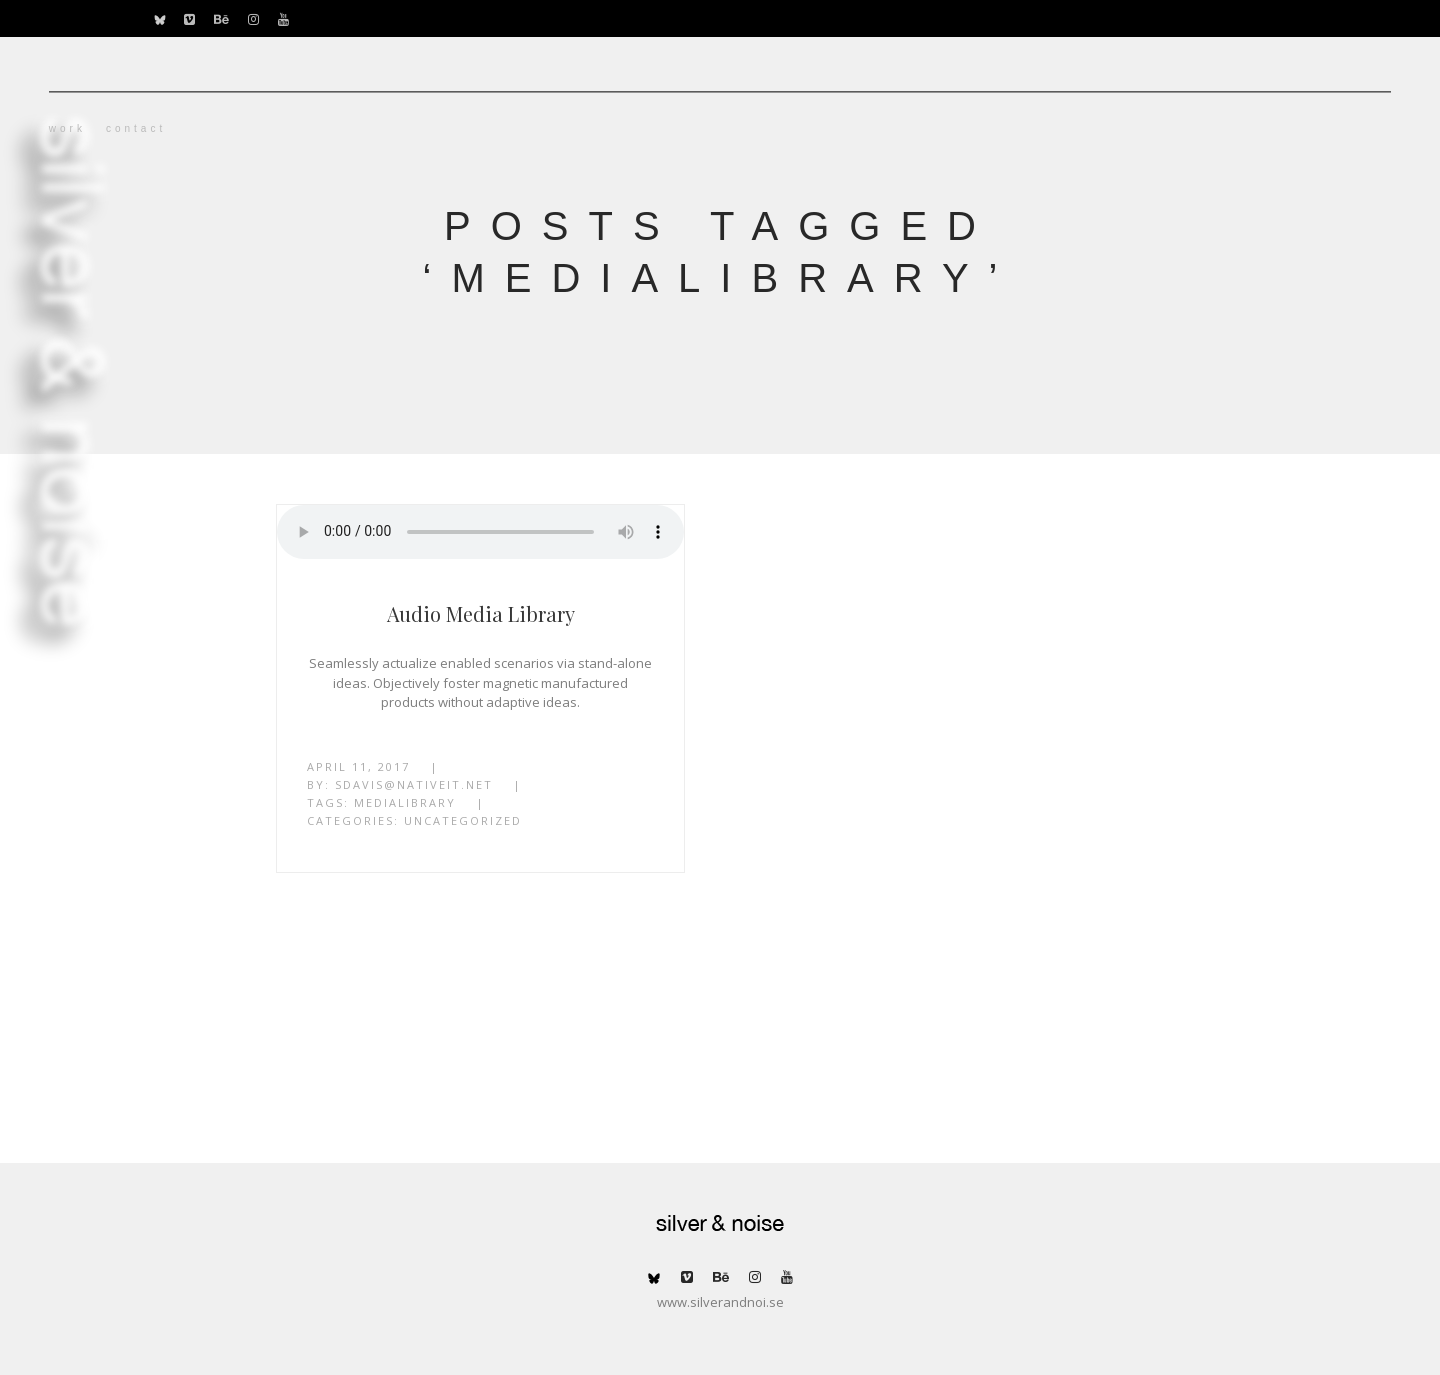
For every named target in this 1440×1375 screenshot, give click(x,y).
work (168, 128)
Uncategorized (463, 820)
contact (237, 128)
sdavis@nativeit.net (414, 784)
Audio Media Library (481, 613)
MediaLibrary (405, 802)
